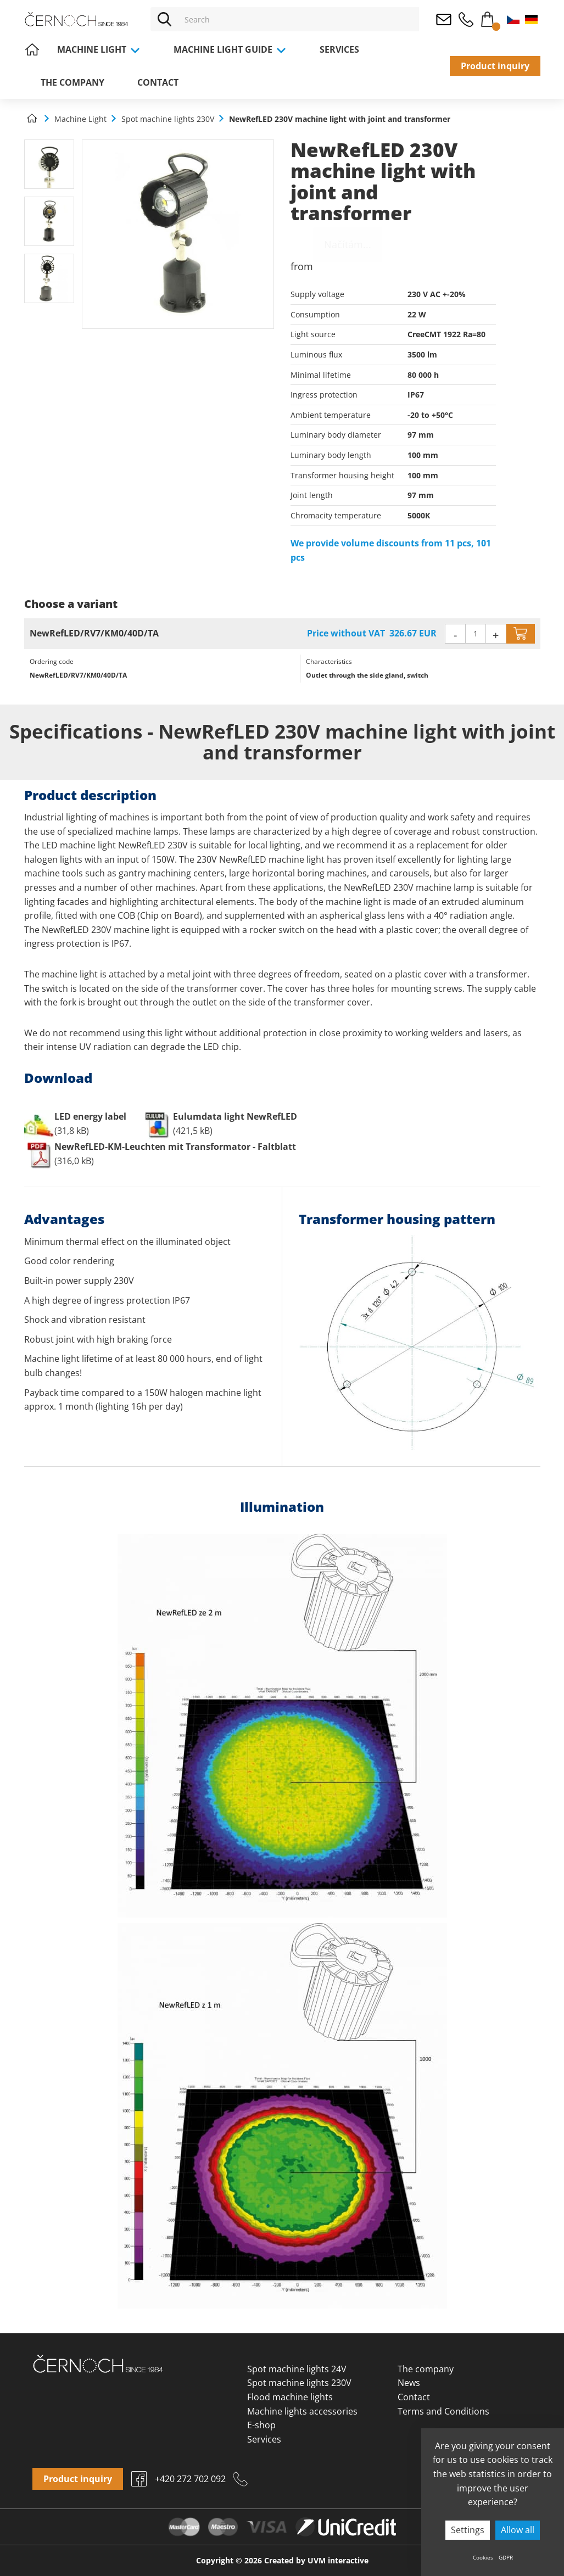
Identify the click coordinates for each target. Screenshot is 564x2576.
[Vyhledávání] (298, 19)
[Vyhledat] (164, 19)
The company (72, 82)
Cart (488, 17)
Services (339, 49)
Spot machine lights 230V (299, 2383)
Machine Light (99, 49)
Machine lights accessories (302, 2411)
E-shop (261, 2425)
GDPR (506, 2557)
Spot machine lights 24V (297, 2369)
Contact (157, 82)
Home (32, 49)
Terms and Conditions (443, 2411)
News (409, 2383)
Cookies (483, 2557)
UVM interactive (338, 2560)
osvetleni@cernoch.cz (444, 19)
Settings (467, 2530)
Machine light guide (230, 49)
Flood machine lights (290, 2397)
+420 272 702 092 (466, 19)
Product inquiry (495, 66)
